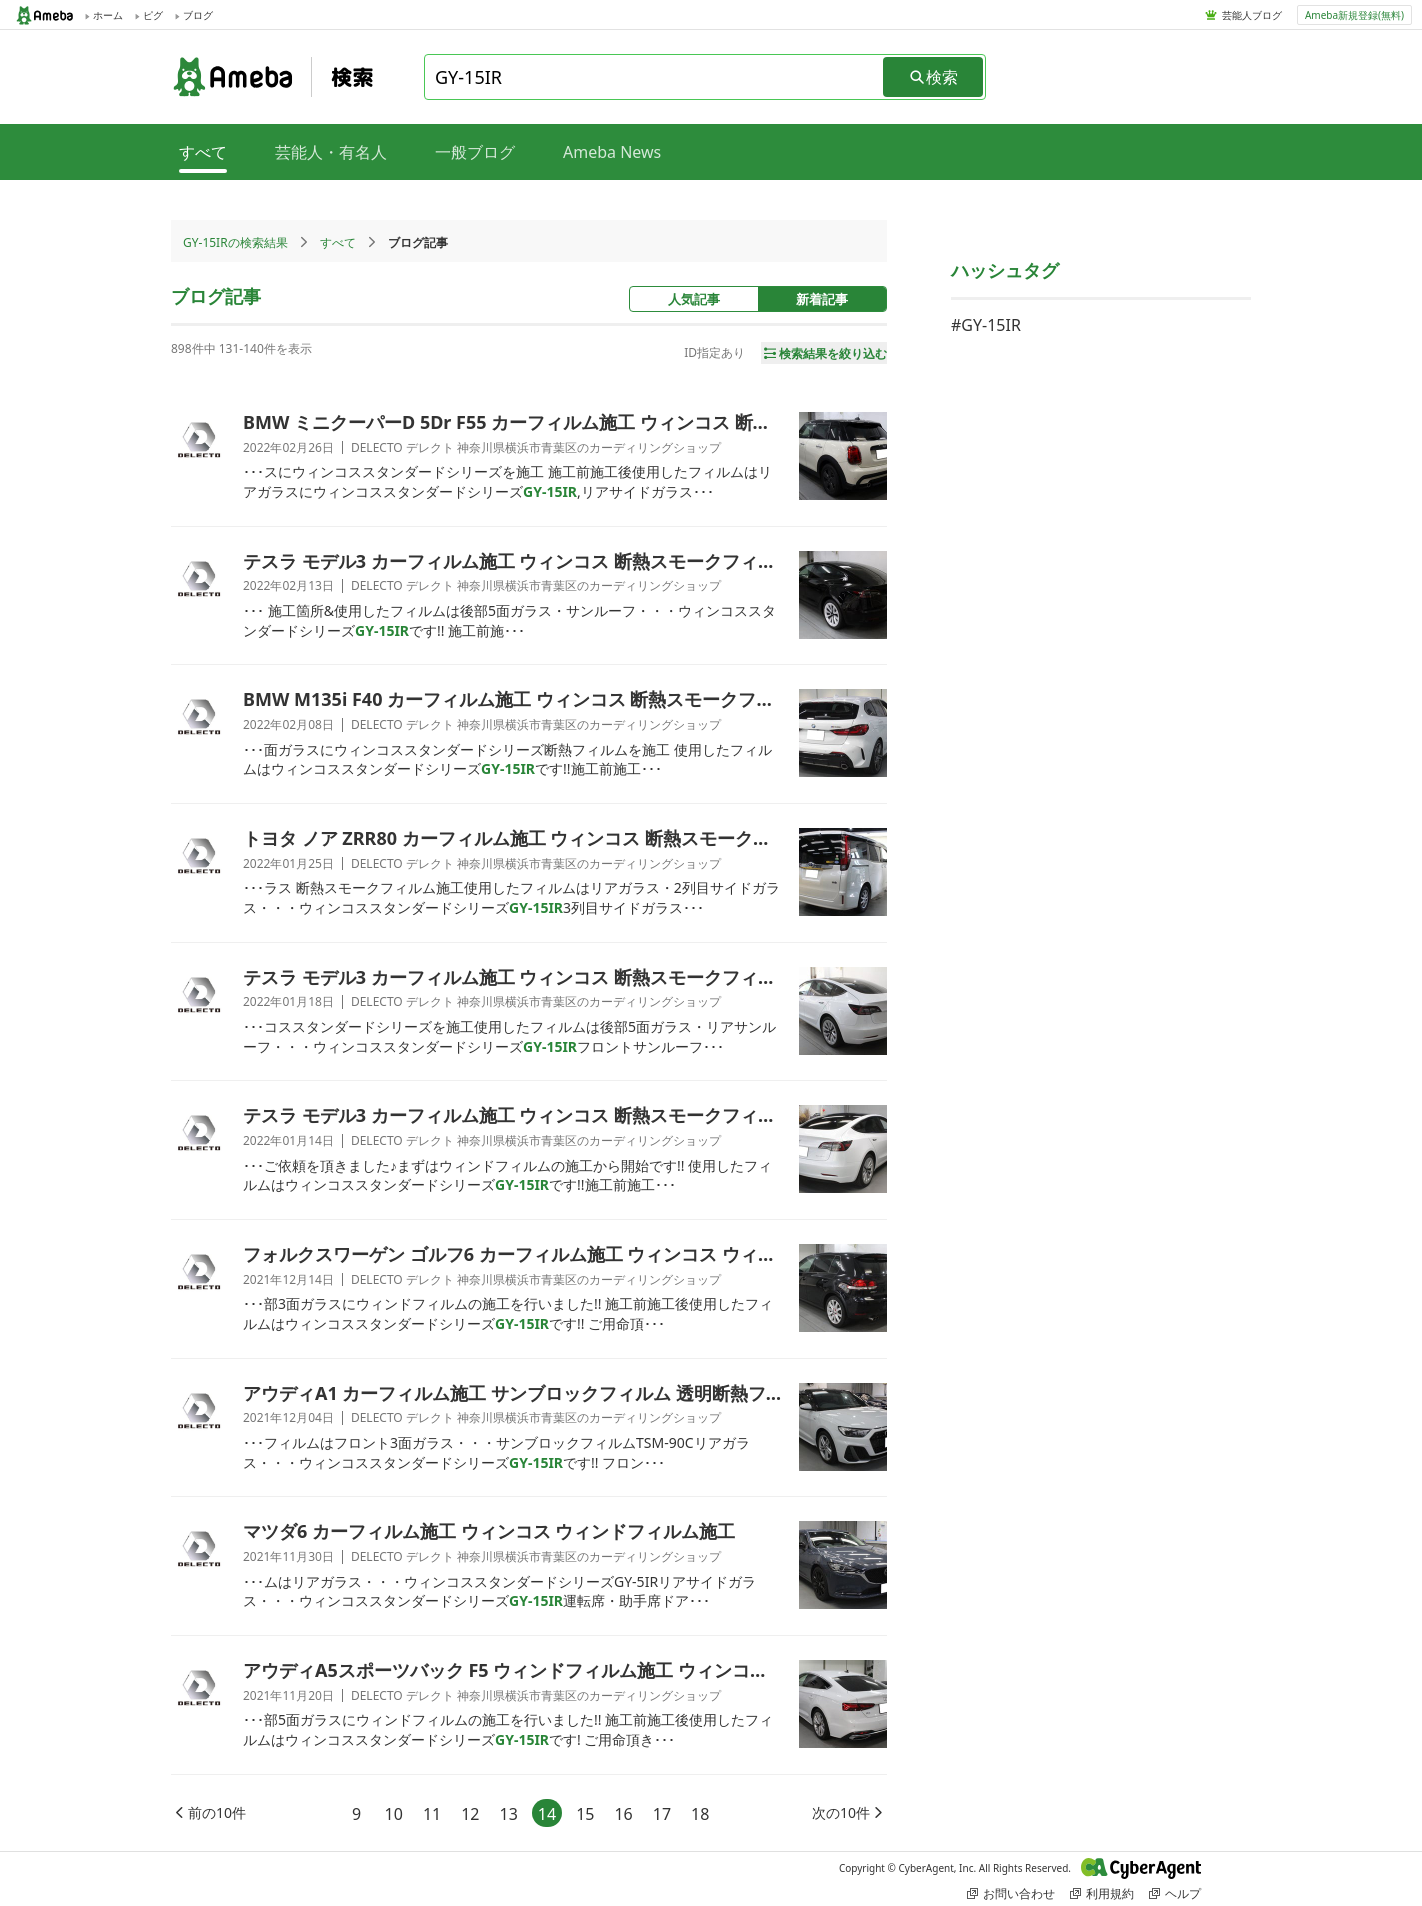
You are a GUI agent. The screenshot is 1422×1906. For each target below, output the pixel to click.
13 (509, 1814)
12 (470, 1814)
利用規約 (1102, 1893)
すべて (338, 242)
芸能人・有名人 (331, 152)
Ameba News (612, 152)
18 (700, 1814)
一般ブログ (475, 152)
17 (662, 1814)
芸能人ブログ (1252, 15)
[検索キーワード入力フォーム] (655, 77)
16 (623, 1814)
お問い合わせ (1011, 1893)
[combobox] (655, 77)
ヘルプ (1175, 1893)
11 (432, 1814)
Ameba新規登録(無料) (1354, 15)
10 (394, 1814)
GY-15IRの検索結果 (235, 242)
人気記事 (694, 299)
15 (585, 1814)
